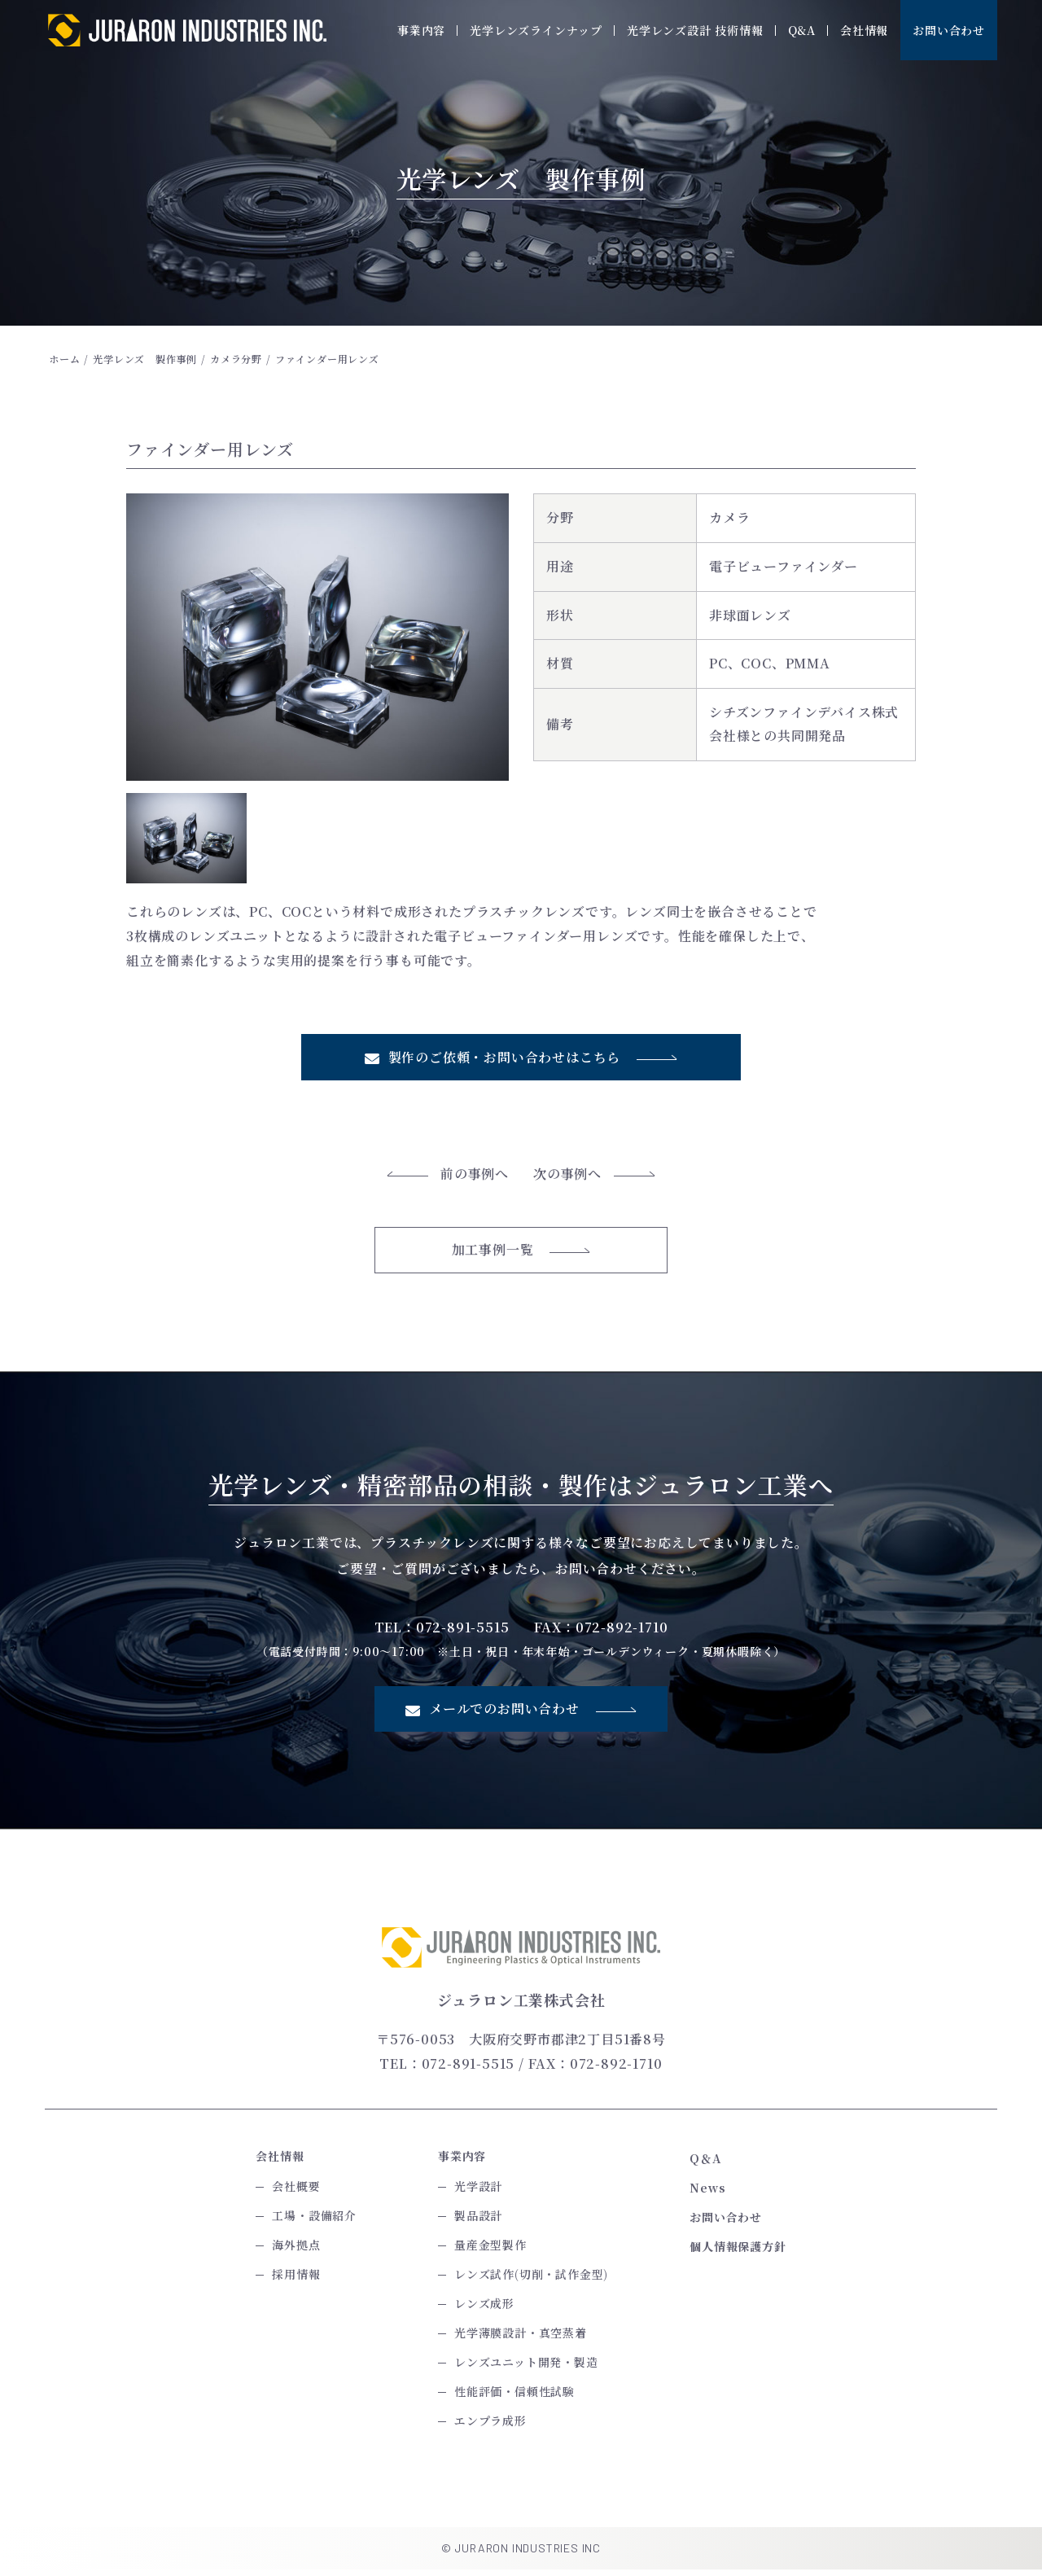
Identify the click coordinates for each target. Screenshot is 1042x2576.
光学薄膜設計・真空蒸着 (520, 2339)
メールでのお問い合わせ (521, 1715)
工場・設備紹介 (314, 2222)
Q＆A (705, 2165)
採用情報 (296, 2280)
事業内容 (421, 30)
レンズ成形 (484, 2310)
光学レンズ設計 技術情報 (695, 30)
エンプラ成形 (490, 2427)
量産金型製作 (490, 2251)
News (707, 2194)
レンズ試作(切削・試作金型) (531, 2280)
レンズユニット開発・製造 (526, 2368)
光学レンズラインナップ (536, 30)
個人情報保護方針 (738, 2253)
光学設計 (478, 2192)
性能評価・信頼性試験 (514, 2398)
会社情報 (864, 30)
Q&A (802, 30)
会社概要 (296, 2192)
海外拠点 (296, 2251)
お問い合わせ (949, 30)
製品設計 (478, 2222)
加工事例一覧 (521, 1255)
